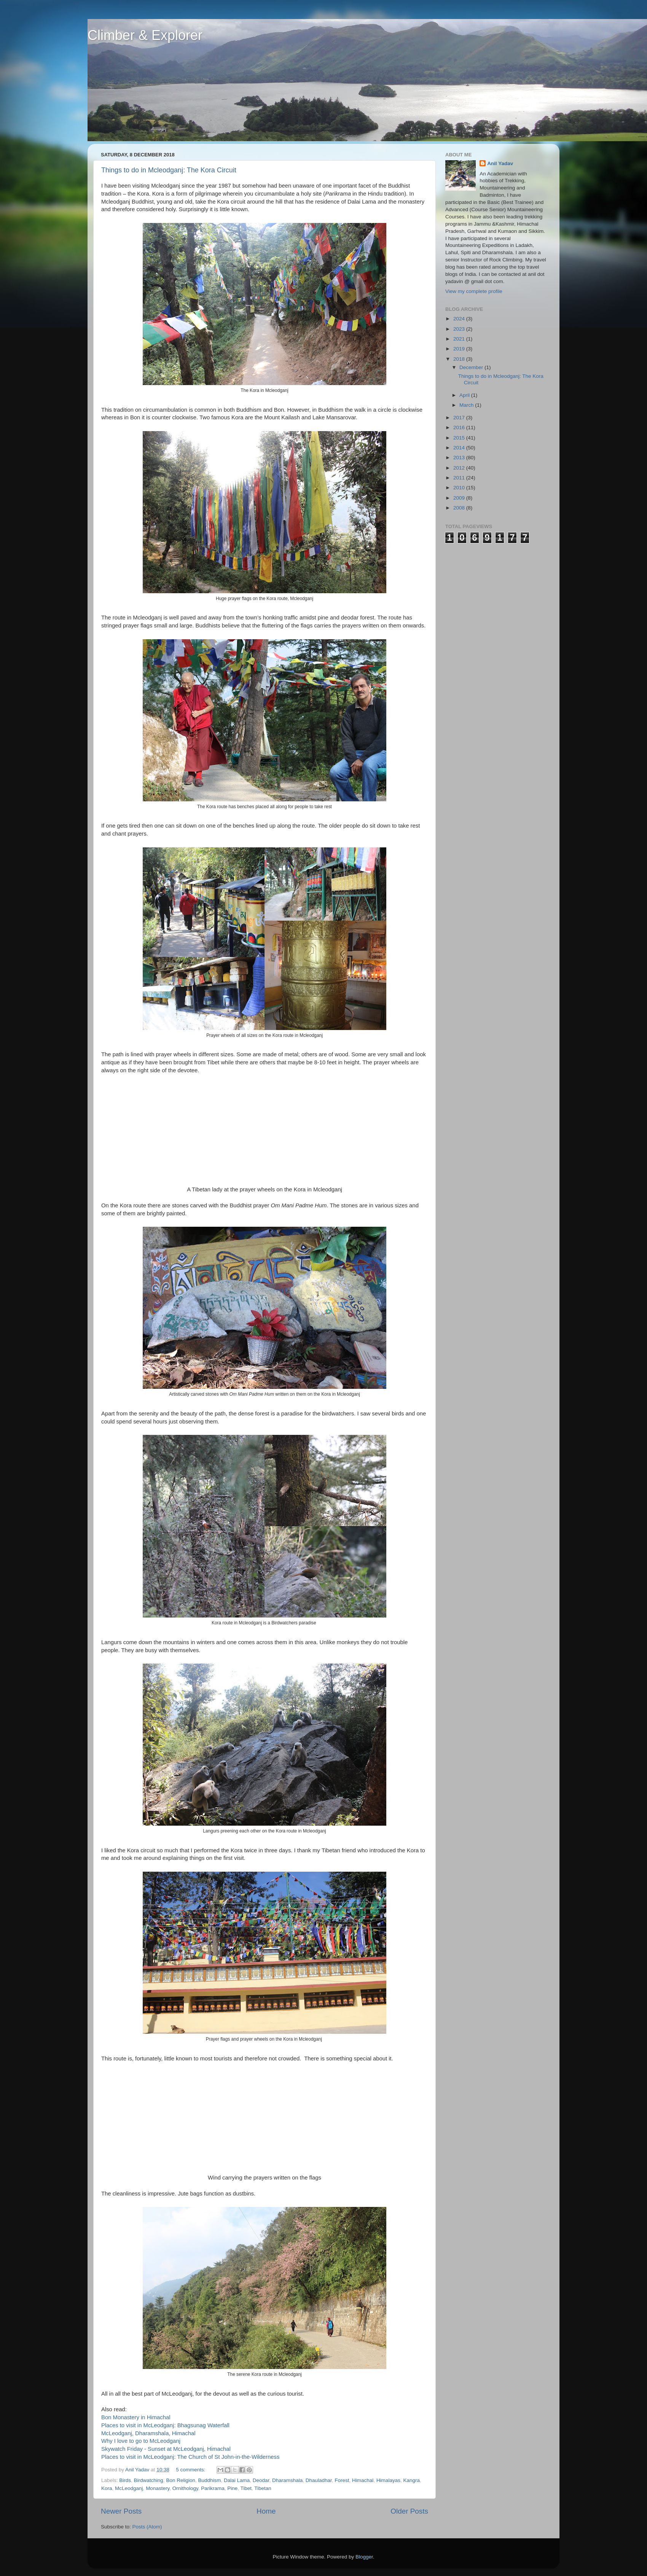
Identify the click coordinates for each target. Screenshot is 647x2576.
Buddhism (209, 2480)
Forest (342, 2480)
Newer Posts (121, 2511)
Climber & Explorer (145, 35)
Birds (125, 2480)
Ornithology (185, 2488)
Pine (232, 2488)
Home (266, 2511)
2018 (459, 359)
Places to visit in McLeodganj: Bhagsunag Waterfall (165, 2425)
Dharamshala (287, 2480)
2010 (459, 487)
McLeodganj (129, 2488)
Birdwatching (148, 2480)
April (465, 395)
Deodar (261, 2480)
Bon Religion (180, 2480)
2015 (459, 438)
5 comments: (191, 2470)
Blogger (364, 2557)
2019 (459, 349)
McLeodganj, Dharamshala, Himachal (148, 2433)
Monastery (157, 2488)
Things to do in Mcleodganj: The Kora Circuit (168, 170)
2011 (459, 478)
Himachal (362, 2480)
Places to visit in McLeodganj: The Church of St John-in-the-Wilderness (190, 2457)
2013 (459, 457)
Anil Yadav (500, 163)
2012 (459, 468)
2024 (459, 319)
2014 (459, 448)
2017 (459, 417)
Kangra (411, 2480)
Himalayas (388, 2480)
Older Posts (409, 2511)
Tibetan (262, 2488)
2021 (459, 339)
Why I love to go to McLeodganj (140, 2441)
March (467, 405)
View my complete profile (473, 291)
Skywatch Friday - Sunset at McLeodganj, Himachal (166, 2449)
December (471, 367)
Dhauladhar (319, 2480)
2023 (459, 329)
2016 (459, 427)
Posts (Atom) (147, 2527)
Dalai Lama (237, 2480)
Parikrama (213, 2488)
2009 (459, 498)
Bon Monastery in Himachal (136, 2417)
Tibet (246, 2488)
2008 (459, 508)
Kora (106, 2488)
